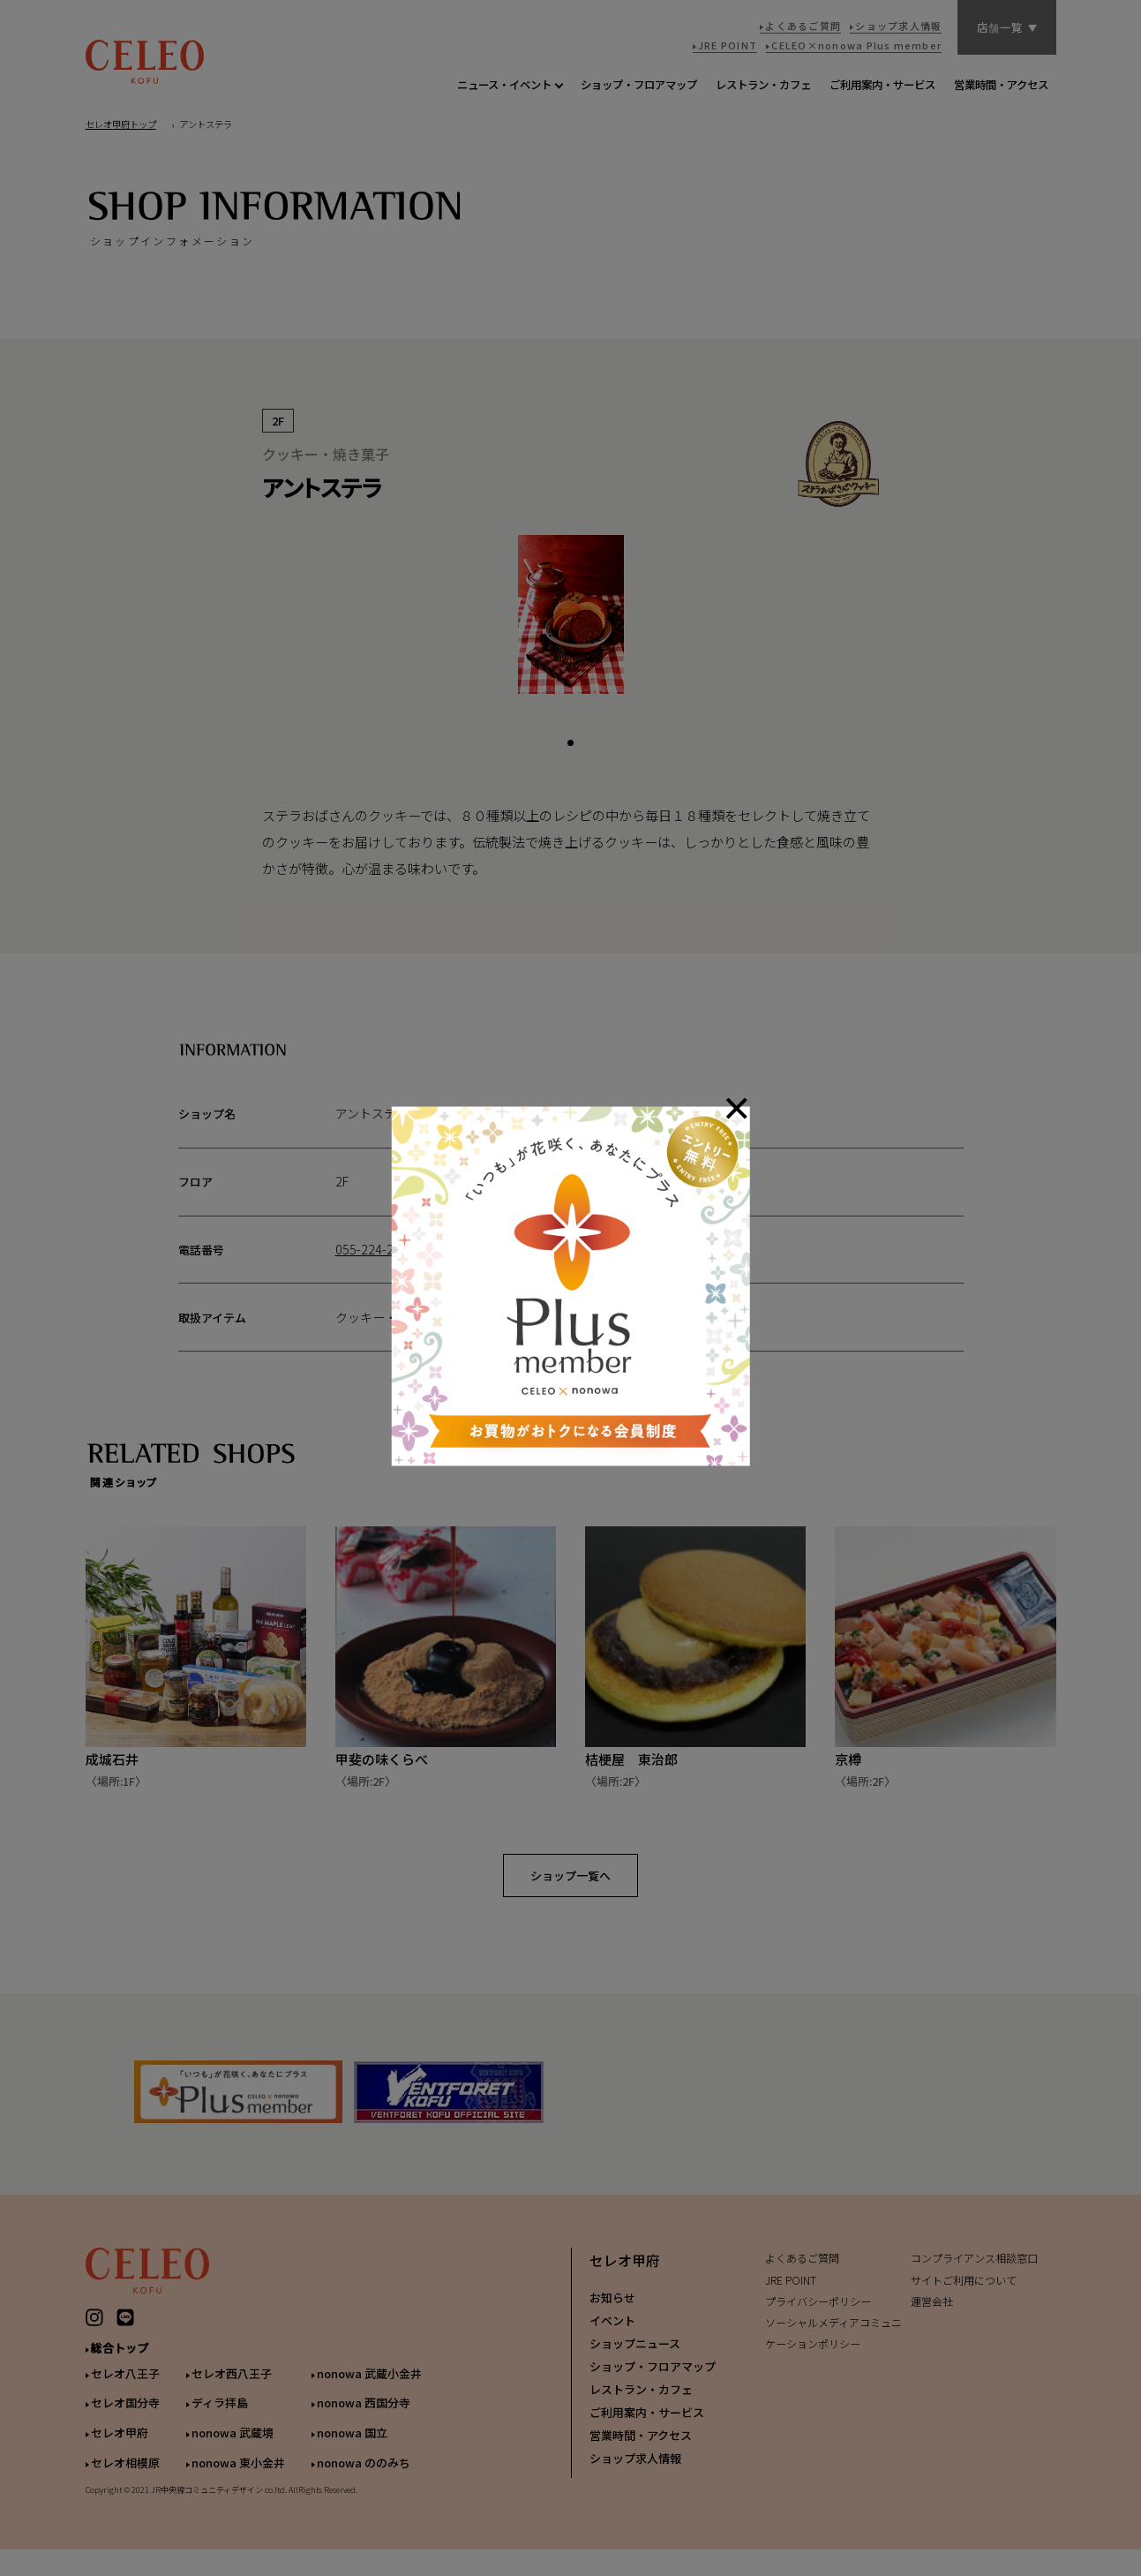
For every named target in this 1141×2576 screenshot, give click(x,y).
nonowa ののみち (363, 2477)
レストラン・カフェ (641, 2404)
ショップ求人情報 (635, 2473)
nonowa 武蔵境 (232, 2447)
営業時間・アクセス (640, 2450)
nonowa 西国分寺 (363, 2417)
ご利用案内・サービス (646, 2427)
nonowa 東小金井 (238, 2477)
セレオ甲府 (119, 2447)
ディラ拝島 (219, 2417)
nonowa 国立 (352, 2447)
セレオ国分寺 (125, 2417)
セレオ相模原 (125, 2477)
